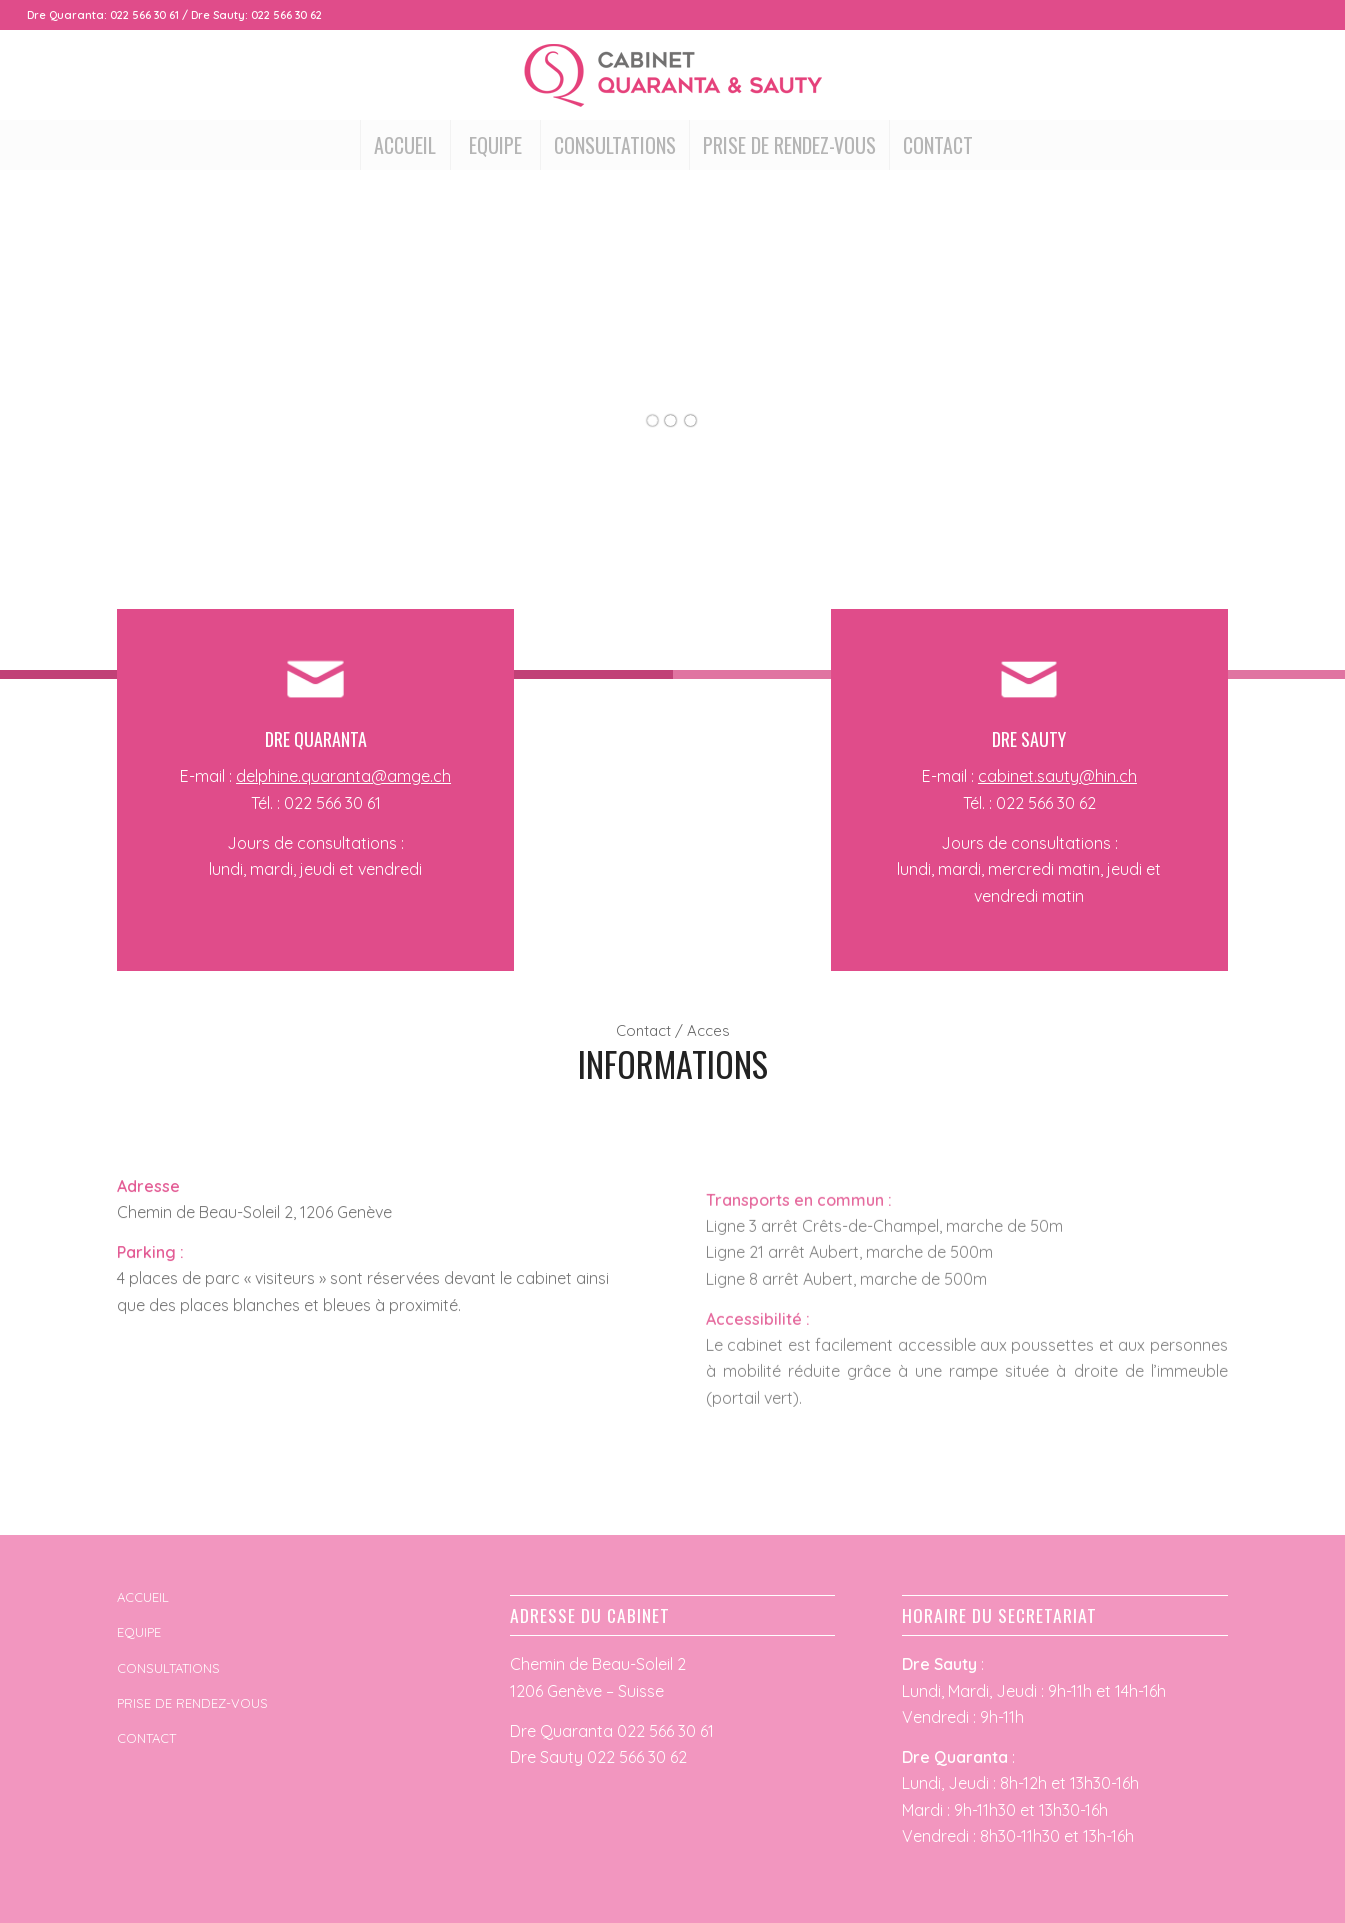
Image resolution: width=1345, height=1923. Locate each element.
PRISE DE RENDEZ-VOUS (192, 1703)
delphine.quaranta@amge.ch (343, 776)
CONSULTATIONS (168, 1668)
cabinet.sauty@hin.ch (1057, 776)
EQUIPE (139, 1632)
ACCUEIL (143, 1597)
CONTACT (146, 1738)
